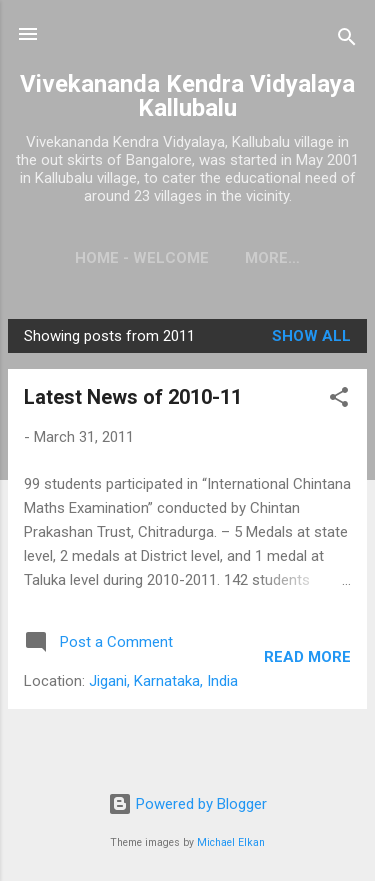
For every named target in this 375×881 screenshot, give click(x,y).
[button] (339, 400)
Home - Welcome (142, 258)
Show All (311, 336)
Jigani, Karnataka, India (163, 681)
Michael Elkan (231, 842)
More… (272, 258)
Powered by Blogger (187, 804)
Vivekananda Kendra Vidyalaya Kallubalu (187, 96)
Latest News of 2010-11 (133, 397)
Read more (307, 657)
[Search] (347, 40)
